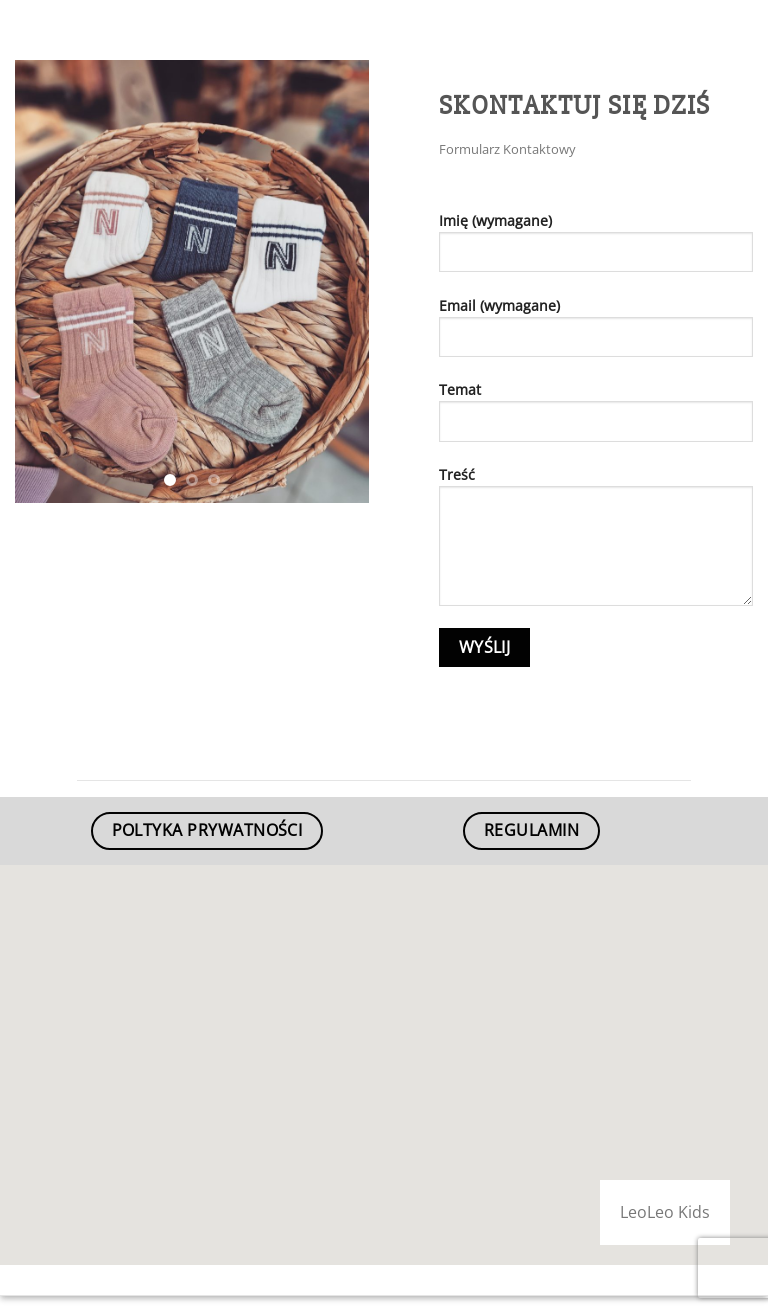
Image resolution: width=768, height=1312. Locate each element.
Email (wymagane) (596, 334)
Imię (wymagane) (596, 249)
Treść (596, 543)
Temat (596, 418)
